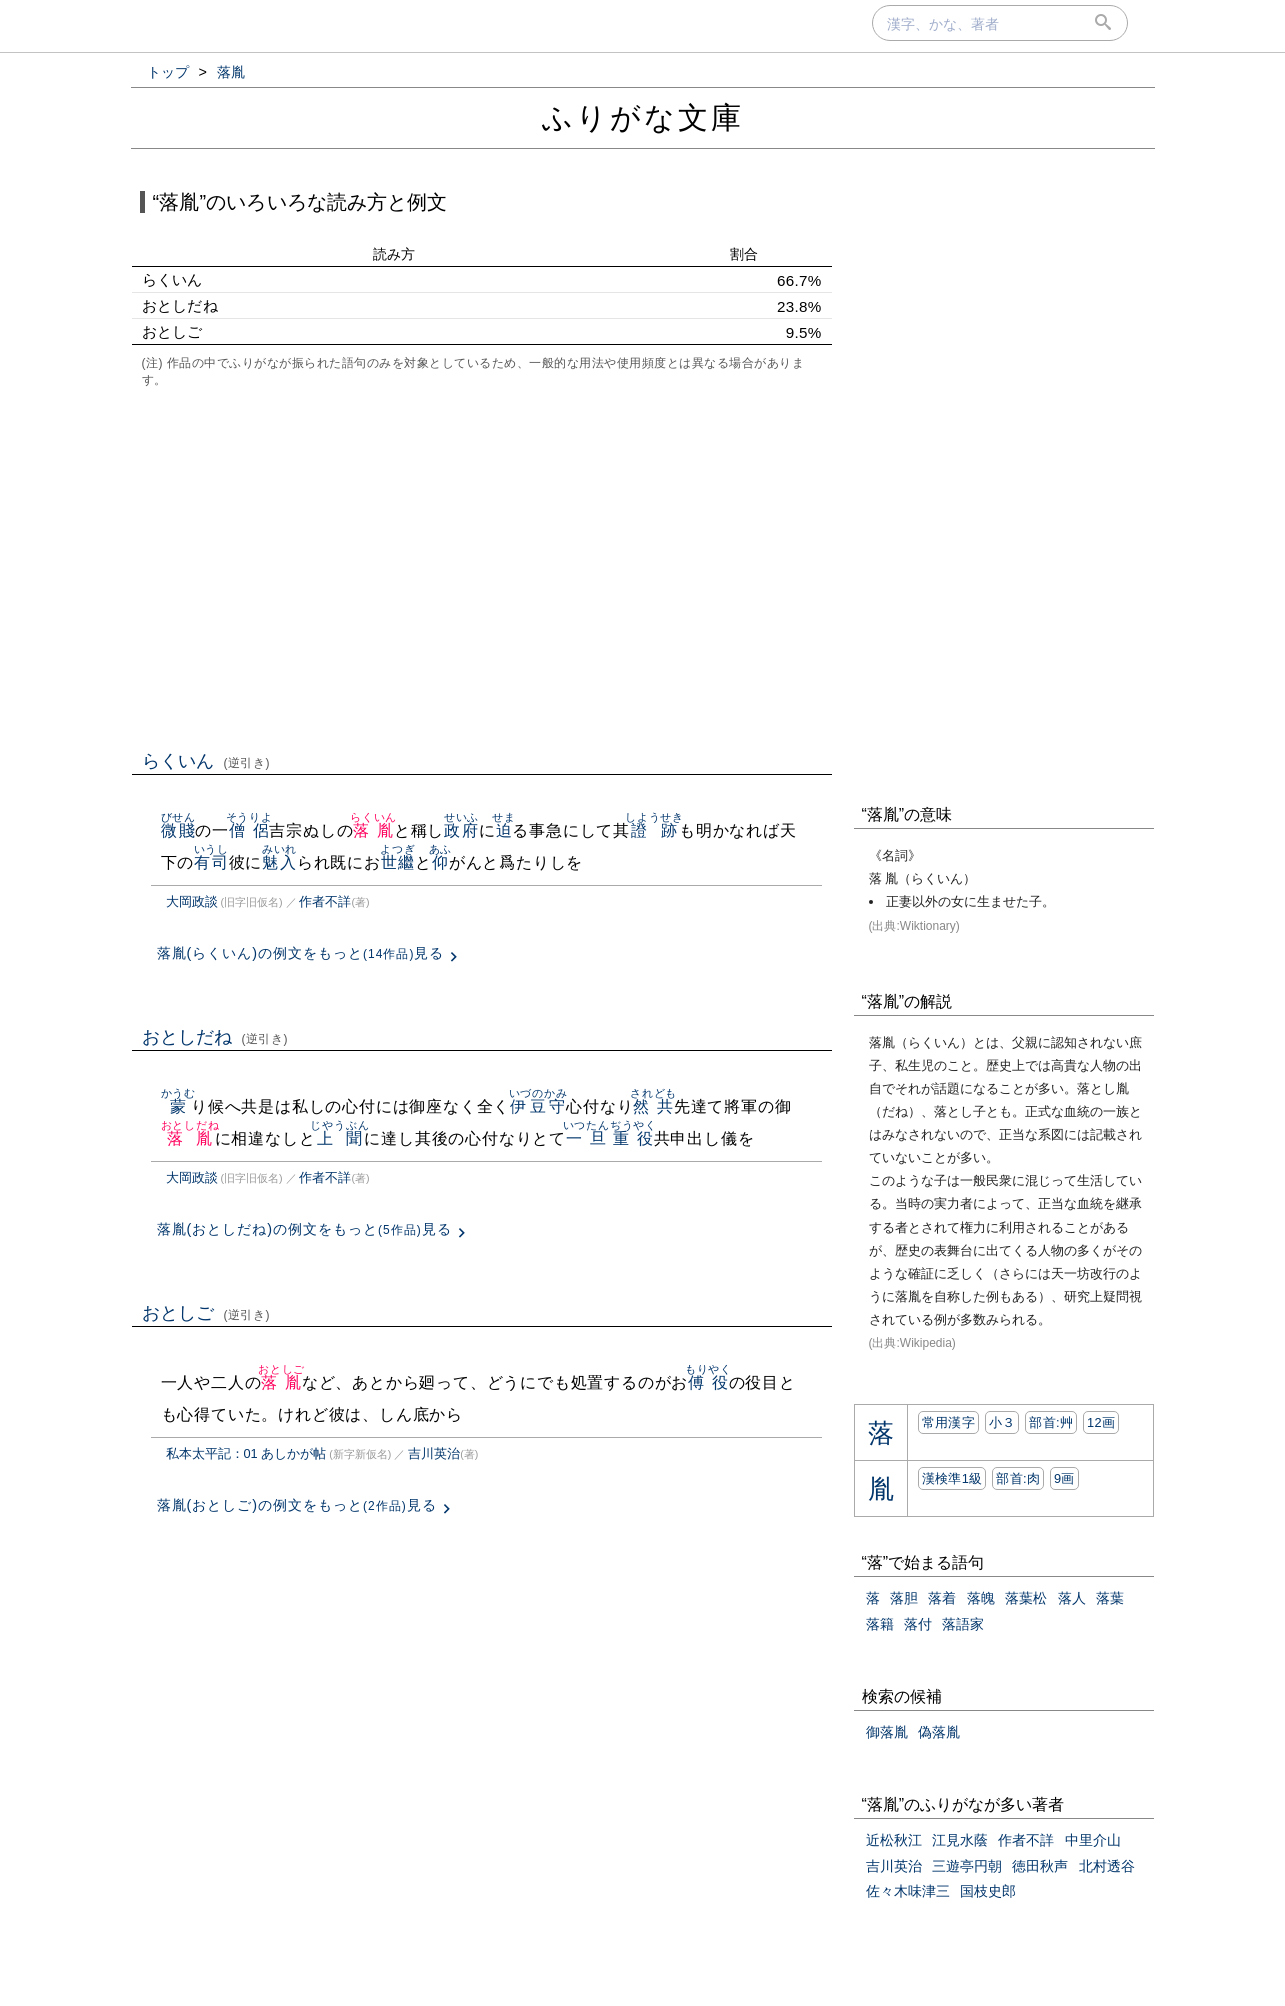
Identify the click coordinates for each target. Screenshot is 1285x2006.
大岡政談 (192, 901)
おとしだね (215, 1037)
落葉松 (1026, 1598)
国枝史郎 (988, 1891)
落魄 (981, 1598)
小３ (1002, 1422)
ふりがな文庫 (643, 117)
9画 (1064, 1478)
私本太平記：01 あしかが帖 (246, 1453)
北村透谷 (1107, 1866)
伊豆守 (538, 1106)
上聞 (339, 1138)
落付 (918, 1624)
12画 (1101, 1422)
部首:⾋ (1051, 1422)
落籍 (880, 1624)
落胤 (373, 830)
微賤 (178, 830)
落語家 (963, 1624)
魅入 (279, 862)
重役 (633, 1138)
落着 (942, 1598)
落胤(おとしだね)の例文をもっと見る (304, 1229)
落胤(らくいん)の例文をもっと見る (301, 953)
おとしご (206, 1313)
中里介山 (1093, 1840)
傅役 (708, 1382)
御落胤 (887, 1732)
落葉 (1110, 1598)
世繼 (397, 862)
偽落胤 (939, 1732)
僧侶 (249, 830)
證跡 (654, 830)
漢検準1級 (952, 1478)
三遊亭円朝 (967, 1866)
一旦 (586, 1138)
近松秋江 (894, 1840)
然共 (653, 1106)
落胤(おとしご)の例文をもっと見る (297, 1505)
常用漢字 (948, 1422)
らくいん (206, 761)
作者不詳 (325, 901)
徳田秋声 (1040, 1866)
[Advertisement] (482, 567)
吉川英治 (434, 1453)
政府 (461, 830)
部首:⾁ (1018, 1478)
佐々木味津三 (908, 1891)
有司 (211, 862)
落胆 (904, 1598)
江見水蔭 (960, 1840)
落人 (1072, 1598)
